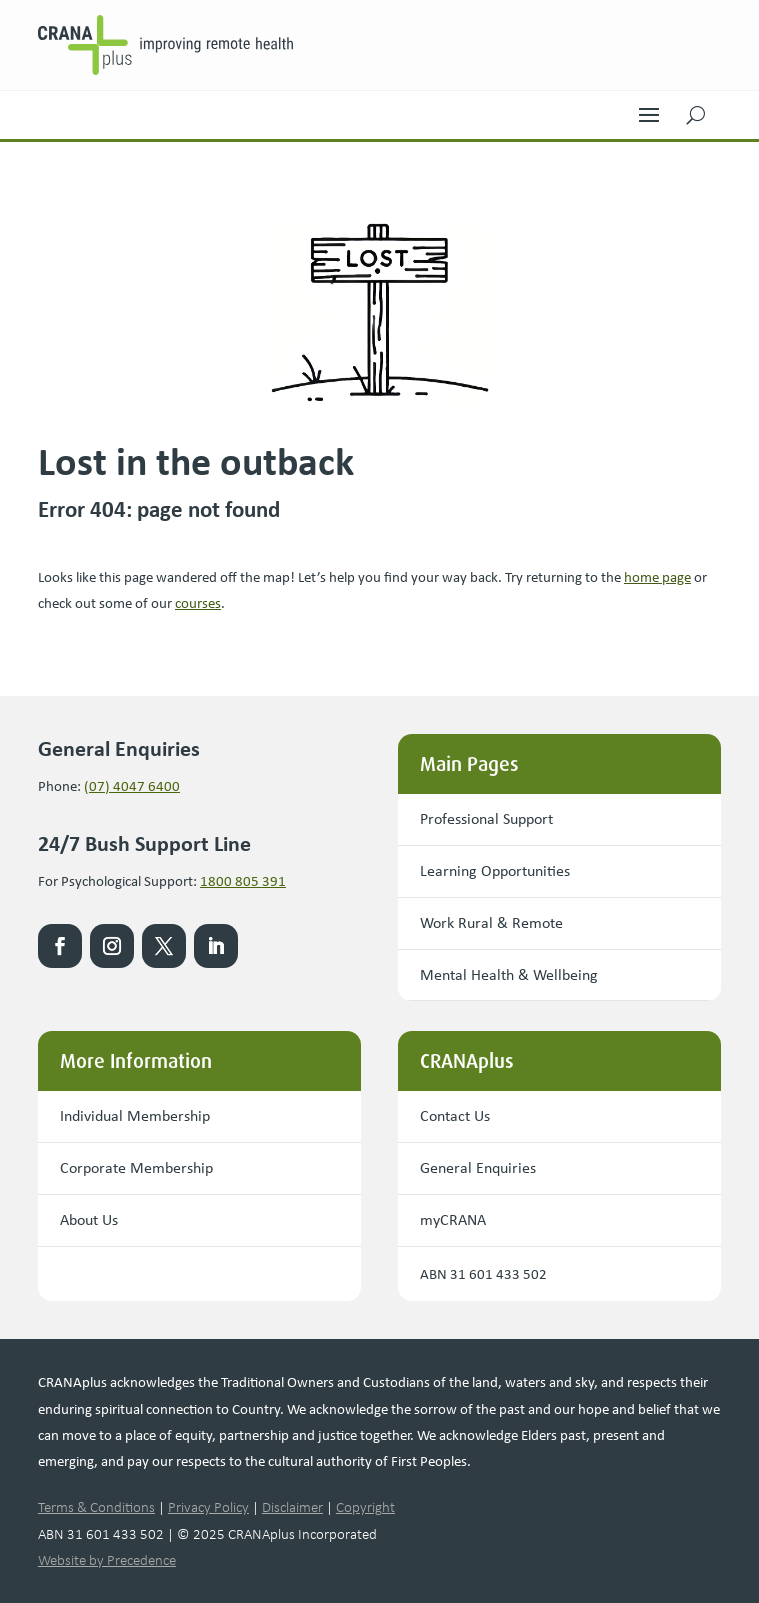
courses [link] (198, 603)
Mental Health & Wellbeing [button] (509, 974)
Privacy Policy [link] (208, 1507)
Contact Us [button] (455, 1115)
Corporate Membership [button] (136, 1167)
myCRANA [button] (453, 1219)
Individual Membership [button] (135, 1115)
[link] (177, 45)
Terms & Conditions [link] (96, 1507)
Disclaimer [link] (292, 1507)
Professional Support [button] (486, 818)
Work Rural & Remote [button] (491, 922)
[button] (649, 110)
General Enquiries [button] (478, 1167)
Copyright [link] (365, 1507)
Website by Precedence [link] (107, 1560)
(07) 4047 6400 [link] (132, 786)
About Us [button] (89, 1219)
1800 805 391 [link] (243, 881)
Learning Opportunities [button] (495, 870)
